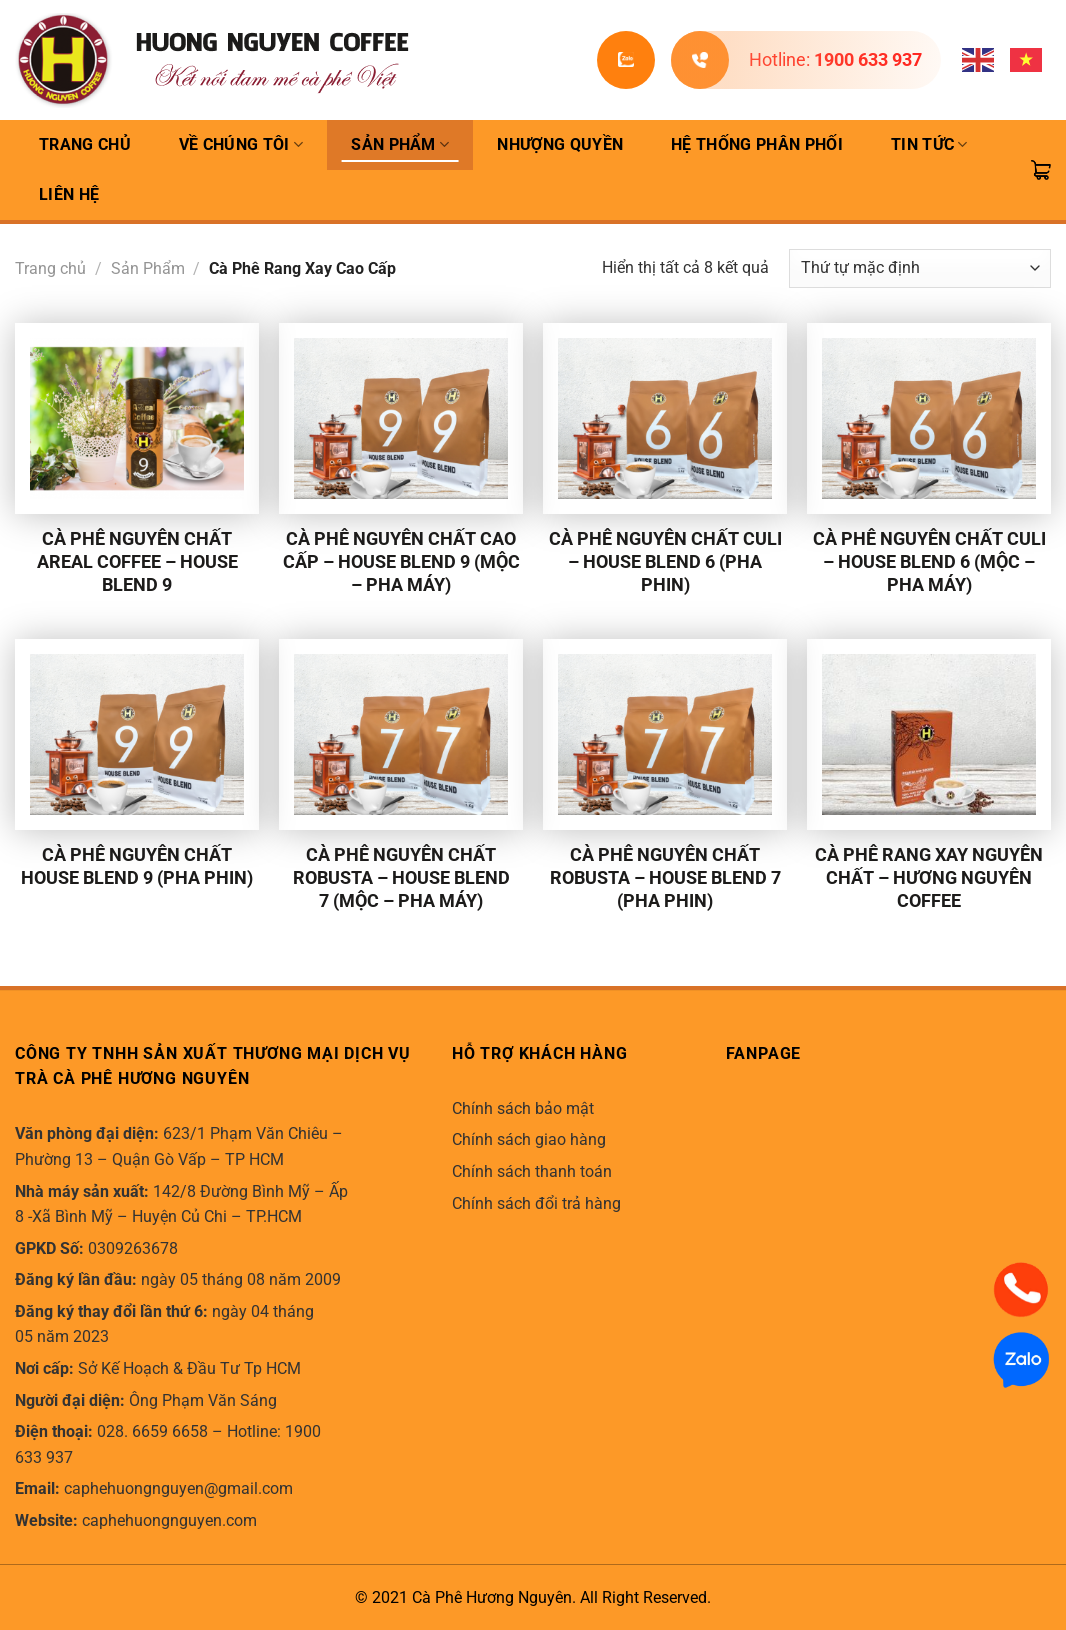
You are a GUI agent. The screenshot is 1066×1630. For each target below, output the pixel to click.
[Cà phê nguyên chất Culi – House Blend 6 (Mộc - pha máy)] (929, 418)
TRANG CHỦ (85, 144)
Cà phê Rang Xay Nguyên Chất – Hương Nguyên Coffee (929, 877)
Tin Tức (929, 145)
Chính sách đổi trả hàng (536, 1203)
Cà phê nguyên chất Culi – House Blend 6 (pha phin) (665, 561)
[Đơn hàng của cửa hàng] (920, 268)
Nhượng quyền (560, 144)
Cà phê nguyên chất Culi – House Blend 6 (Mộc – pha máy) (929, 561)
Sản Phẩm (400, 145)
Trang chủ (50, 268)
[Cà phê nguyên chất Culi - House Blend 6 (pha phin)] (665, 418)
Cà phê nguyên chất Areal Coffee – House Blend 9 (137, 561)
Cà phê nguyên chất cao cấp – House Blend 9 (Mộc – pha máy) (401, 561)
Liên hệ (69, 194)
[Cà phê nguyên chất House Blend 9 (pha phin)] (137, 734)
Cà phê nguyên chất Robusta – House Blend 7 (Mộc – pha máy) (401, 877)
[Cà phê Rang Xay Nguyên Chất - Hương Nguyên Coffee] (929, 734)
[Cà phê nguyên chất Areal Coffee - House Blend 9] (137, 418)
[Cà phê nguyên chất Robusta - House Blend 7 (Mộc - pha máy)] (401, 734)
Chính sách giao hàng (529, 1139)
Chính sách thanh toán (532, 1171)
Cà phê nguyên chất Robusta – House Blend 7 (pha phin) (665, 877)
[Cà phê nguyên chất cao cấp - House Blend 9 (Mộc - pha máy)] (401, 418)
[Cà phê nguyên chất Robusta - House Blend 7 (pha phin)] (665, 734)
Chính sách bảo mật (523, 1108)
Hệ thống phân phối (757, 144)
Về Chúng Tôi (241, 145)
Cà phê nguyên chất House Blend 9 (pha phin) (137, 866)
